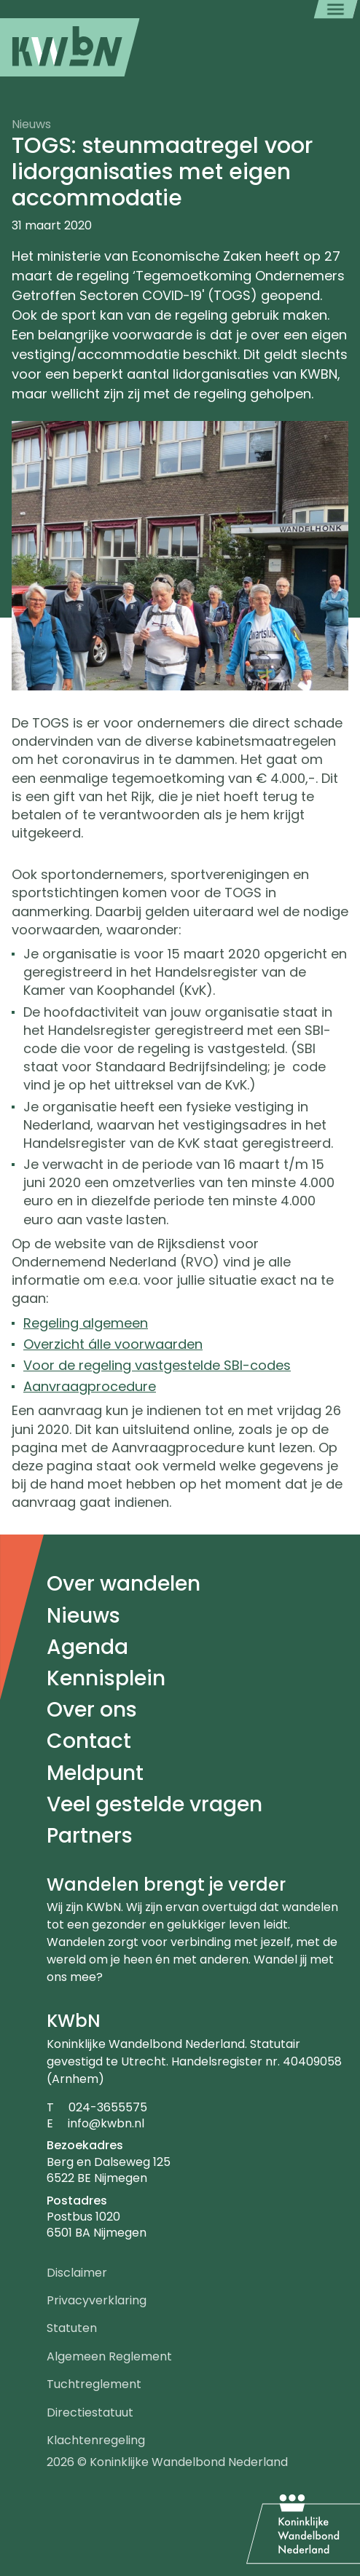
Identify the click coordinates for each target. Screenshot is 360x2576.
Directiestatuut (90, 2412)
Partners (90, 1835)
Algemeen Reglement (109, 2356)
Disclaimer (77, 2272)
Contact (89, 1741)
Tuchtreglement (94, 2384)
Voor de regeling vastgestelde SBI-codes (157, 1365)
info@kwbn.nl (106, 2123)
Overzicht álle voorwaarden (113, 1344)
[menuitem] (70, 47)
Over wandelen (123, 1583)
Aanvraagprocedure (89, 1386)
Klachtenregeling (96, 2440)
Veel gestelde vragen (154, 1804)
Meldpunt (95, 1773)
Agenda (87, 1647)
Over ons (92, 1709)
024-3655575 (108, 2107)
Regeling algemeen (85, 1323)
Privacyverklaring (96, 2300)
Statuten (72, 2328)
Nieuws (83, 1616)
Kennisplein (106, 1678)
